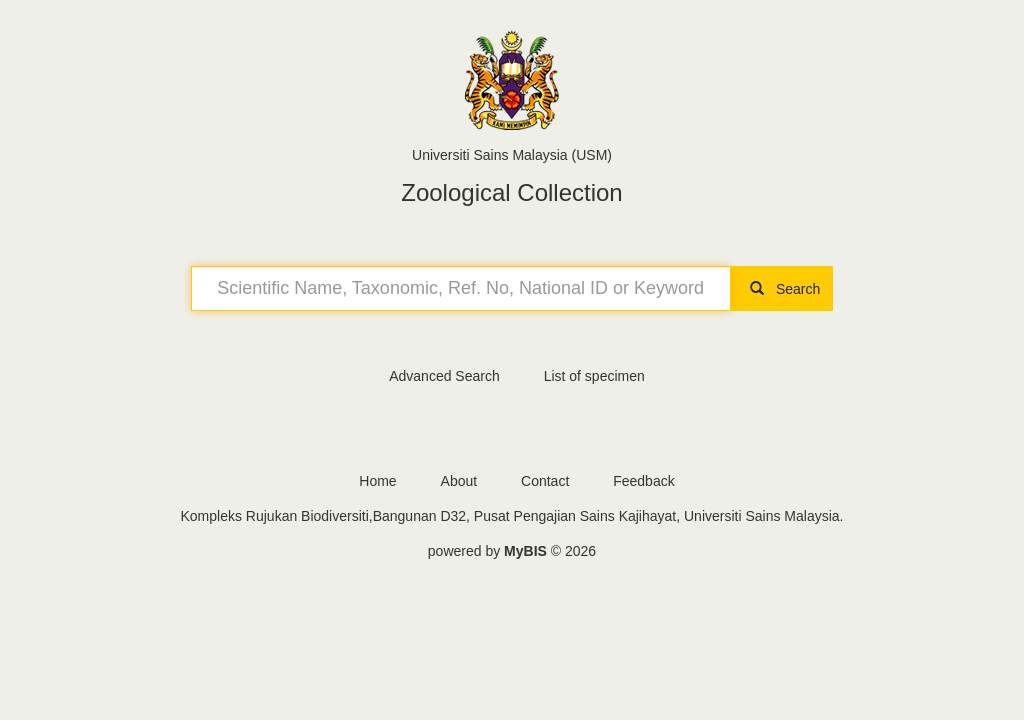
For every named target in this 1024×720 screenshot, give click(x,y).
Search (782, 289)
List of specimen (594, 376)
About (459, 481)
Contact (545, 481)
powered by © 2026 (512, 551)
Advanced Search (444, 376)
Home (377, 481)
